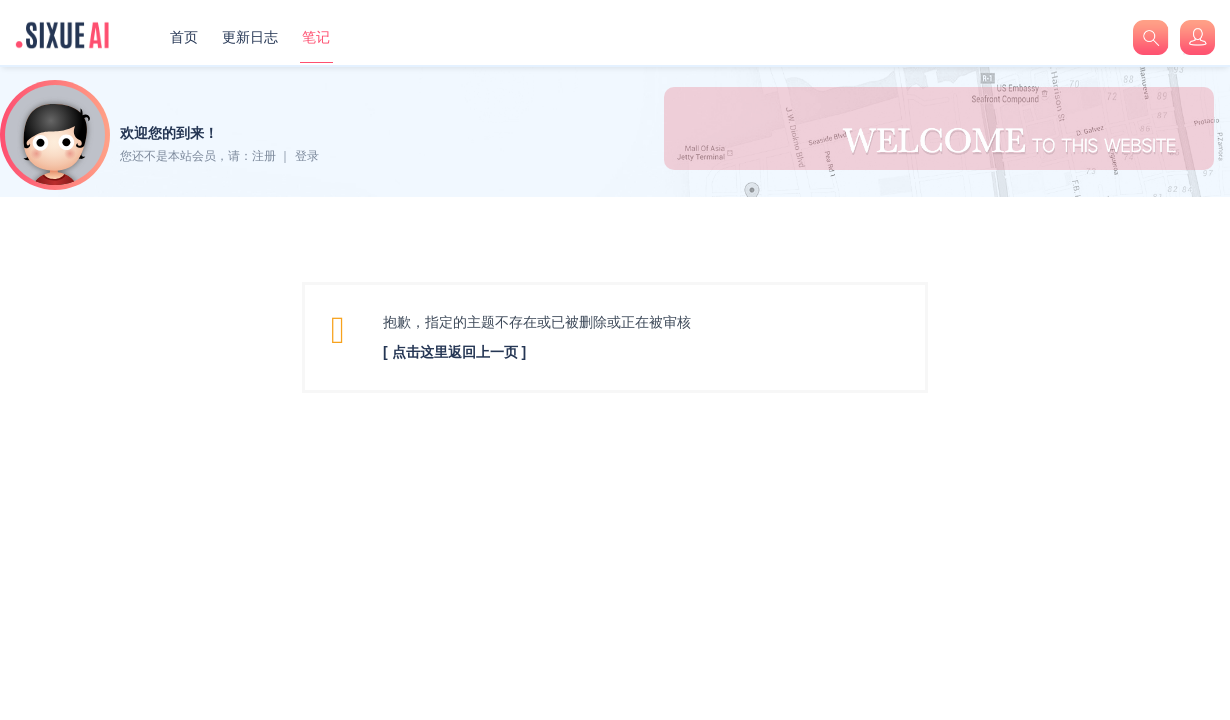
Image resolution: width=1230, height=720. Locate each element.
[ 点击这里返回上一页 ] (454, 352)
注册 (264, 156)
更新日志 (250, 37)
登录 (307, 156)
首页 (184, 37)
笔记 (316, 37)
